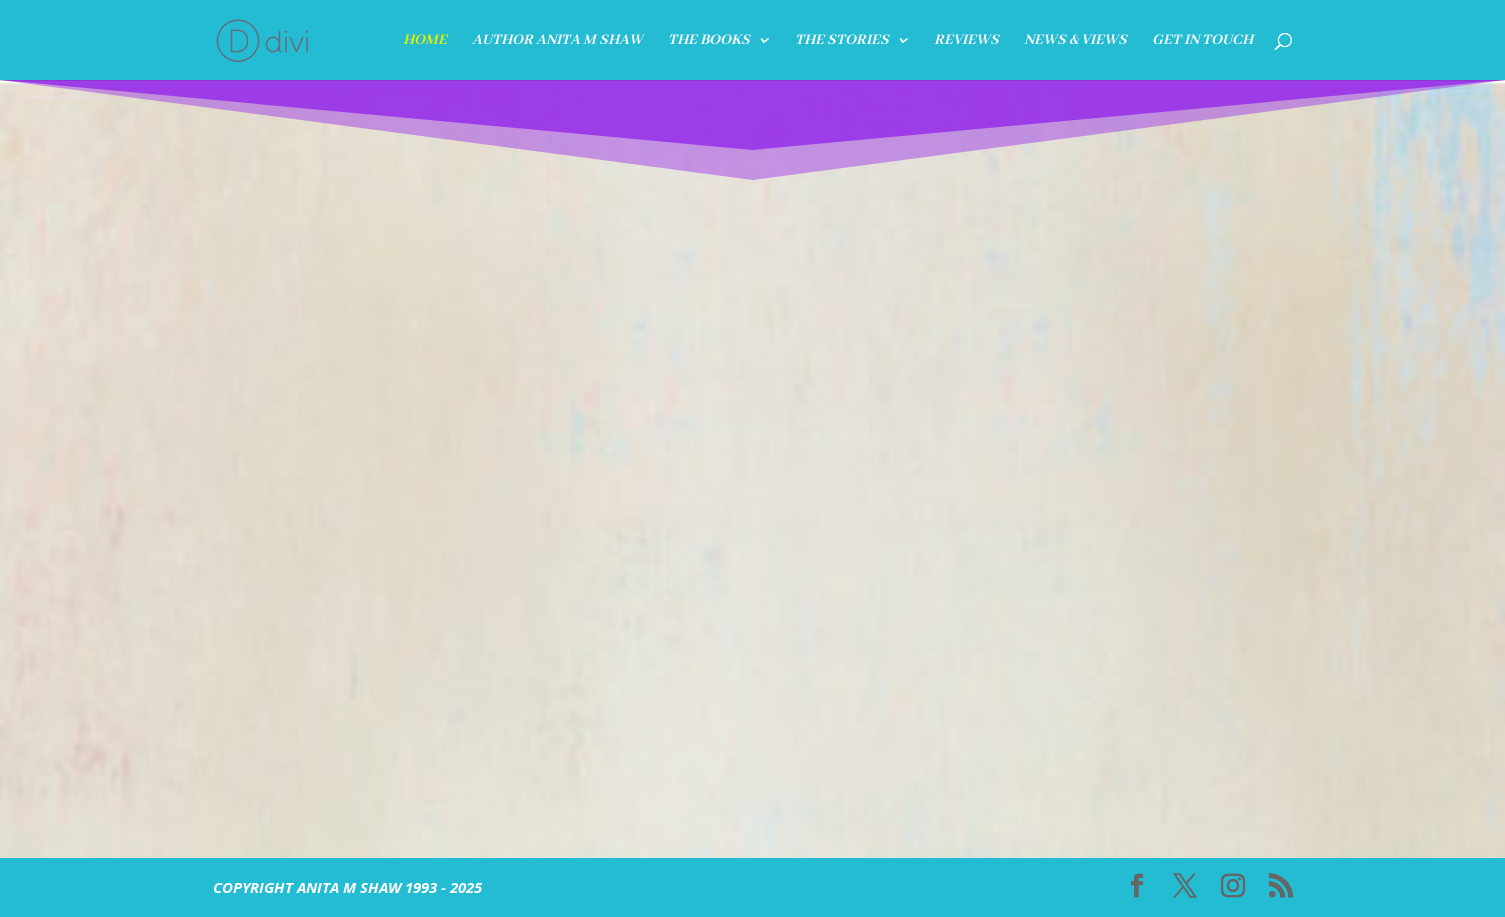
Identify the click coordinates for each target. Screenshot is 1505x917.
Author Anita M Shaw (557, 41)
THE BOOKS (709, 41)
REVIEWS (966, 41)
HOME (425, 41)
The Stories (842, 41)
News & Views (1075, 41)
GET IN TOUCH (1202, 41)
